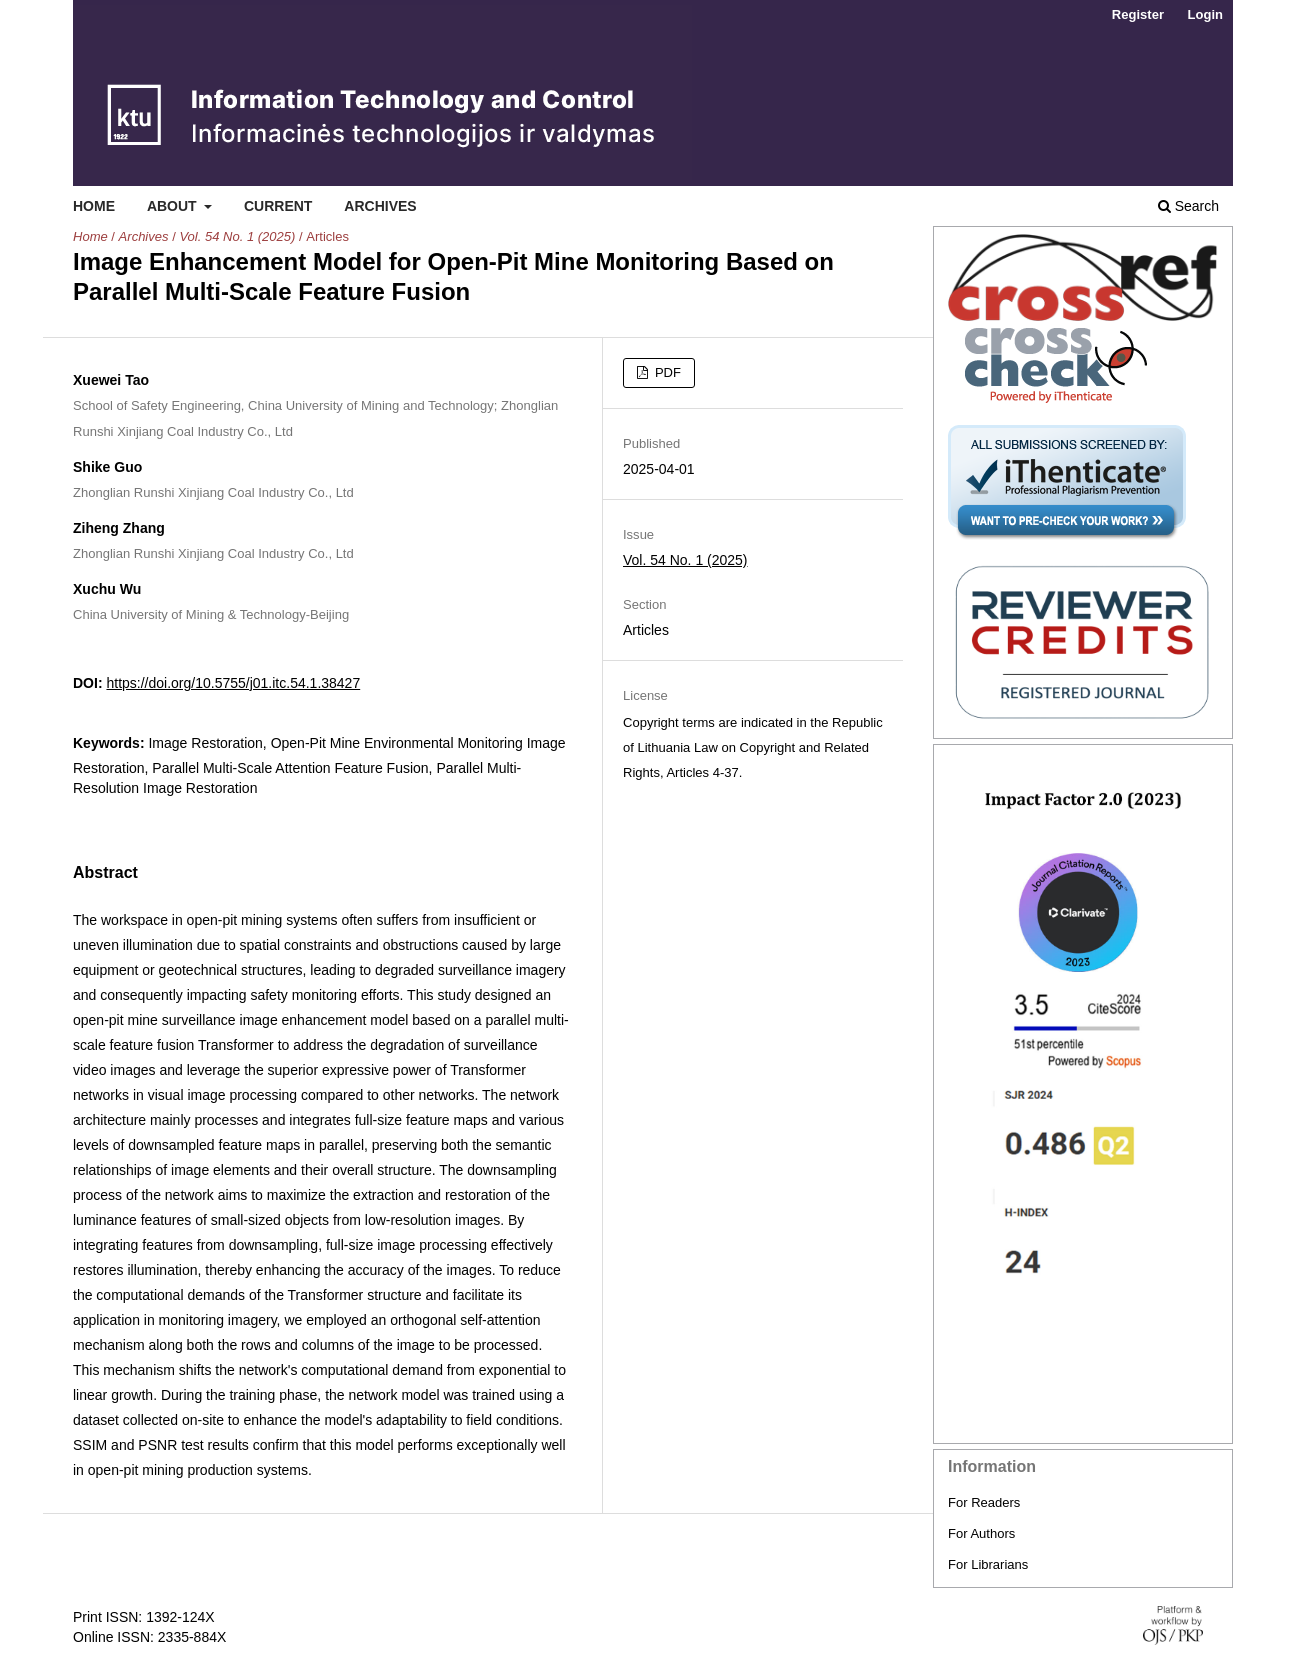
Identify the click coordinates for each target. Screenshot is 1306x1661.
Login (1205, 14)
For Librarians (988, 1564)
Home (94, 206)
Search (1188, 206)
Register (1138, 14)
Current (278, 206)
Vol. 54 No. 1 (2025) (237, 236)
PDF (666, 372)
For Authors (981, 1533)
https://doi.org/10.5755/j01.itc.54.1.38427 (233, 683)
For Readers (984, 1502)
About (174, 206)
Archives (380, 206)
